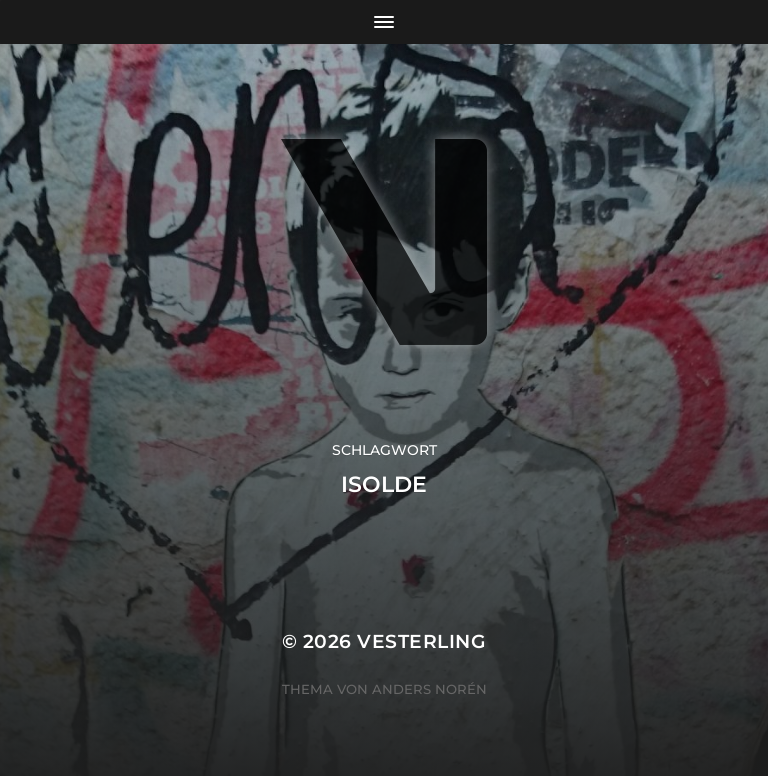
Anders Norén (429, 689)
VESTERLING (421, 641)
